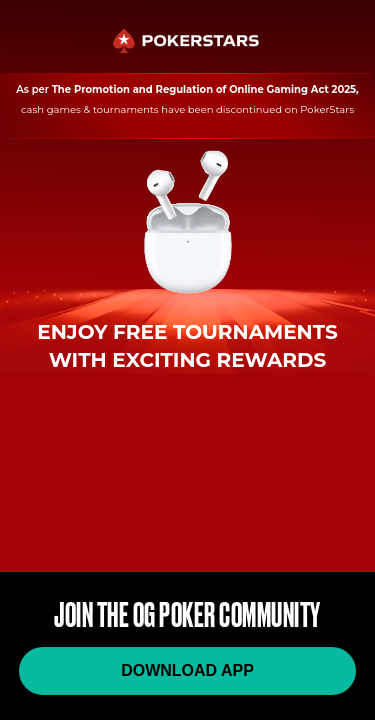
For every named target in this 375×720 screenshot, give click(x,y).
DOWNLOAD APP (187, 670)
